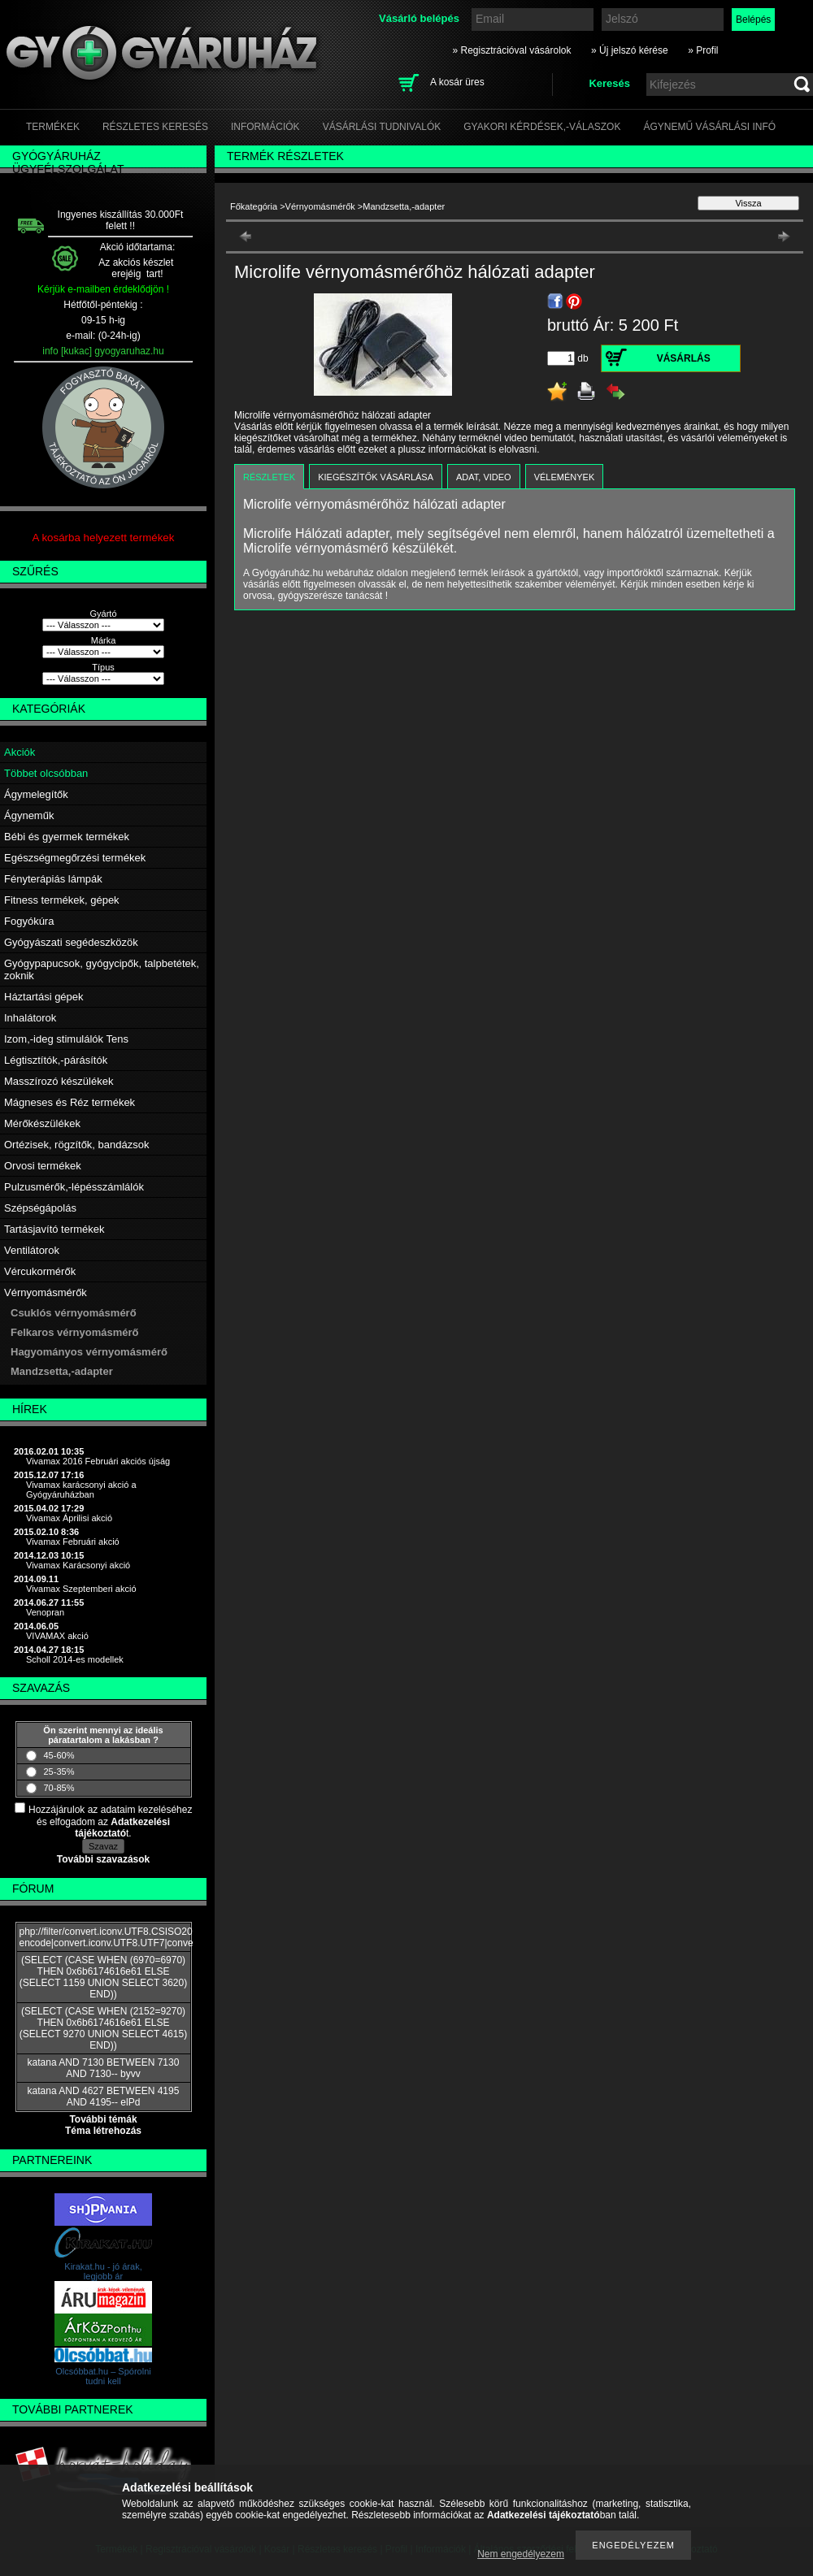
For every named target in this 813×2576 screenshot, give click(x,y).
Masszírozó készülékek (58, 1081)
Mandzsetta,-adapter (62, 1371)
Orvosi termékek (42, 1166)
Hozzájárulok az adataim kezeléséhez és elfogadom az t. (110, 1821)
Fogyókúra (29, 921)
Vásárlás (684, 358)
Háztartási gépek (44, 997)
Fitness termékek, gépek (62, 900)
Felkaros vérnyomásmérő (75, 1332)
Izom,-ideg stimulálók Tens (66, 1039)
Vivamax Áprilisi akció (69, 1518)
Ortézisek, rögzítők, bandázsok (76, 1144)
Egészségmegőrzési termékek (75, 858)
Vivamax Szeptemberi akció (81, 1589)
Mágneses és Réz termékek (69, 1102)
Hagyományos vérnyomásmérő (89, 1352)
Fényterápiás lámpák (53, 879)
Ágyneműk (29, 815)
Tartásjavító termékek (54, 1229)
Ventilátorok (31, 1250)
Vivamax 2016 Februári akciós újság (98, 1461)
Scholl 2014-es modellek (75, 1659)
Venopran (45, 1612)
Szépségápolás (40, 1208)
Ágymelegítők (36, 794)
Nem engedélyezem (520, 2554)
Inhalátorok (30, 1018)
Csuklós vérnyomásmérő (74, 1313)
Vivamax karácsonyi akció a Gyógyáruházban (81, 1489)
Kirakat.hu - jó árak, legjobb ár (102, 2271)
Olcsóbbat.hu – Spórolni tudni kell (102, 2376)
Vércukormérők (40, 1271)
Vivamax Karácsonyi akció (78, 1565)
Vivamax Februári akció (73, 1541)
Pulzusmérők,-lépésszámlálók (74, 1187)
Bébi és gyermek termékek (66, 836)
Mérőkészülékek (42, 1123)
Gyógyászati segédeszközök (71, 942)
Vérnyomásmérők (45, 1292)
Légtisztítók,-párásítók (55, 1060)
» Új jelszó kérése (629, 50)
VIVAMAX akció (57, 1636)
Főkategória (253, 206)
